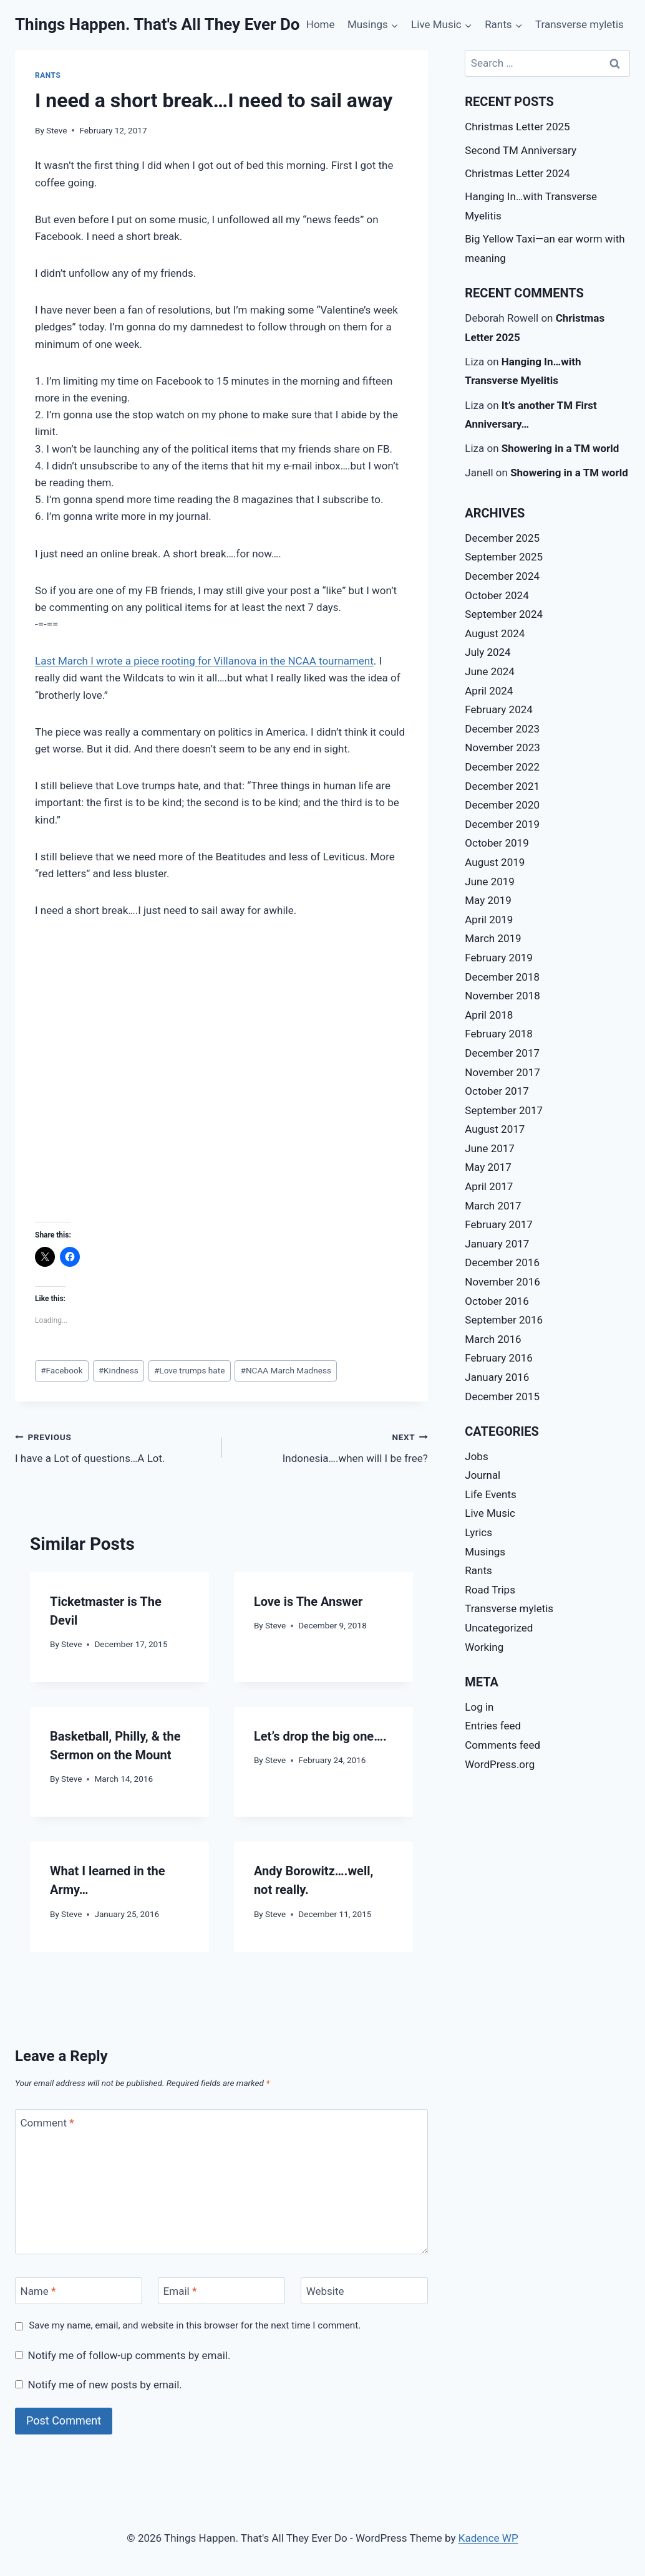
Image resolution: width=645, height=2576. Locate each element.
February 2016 (499, 1358)
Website (325, 2291)
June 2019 (490, 881)
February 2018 (499, 1033)
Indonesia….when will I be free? (330, 1446)
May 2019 (488, 900)
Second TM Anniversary (520, 150)
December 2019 (502, 824)
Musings (485, 1551)
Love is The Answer (308, 1601)
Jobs (476, 1456)
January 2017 (497, 1244)
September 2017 (504, 1110)
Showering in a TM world (560, 448)
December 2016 (502, 1262)
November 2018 (502, 995)
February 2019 (499, 957)
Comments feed (502, 1745)
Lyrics (478, 1532)
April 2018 (489, 1015)
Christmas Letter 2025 (517, 126)
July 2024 (487, 652)
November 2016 (502, 1282)
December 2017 (502, 1053)
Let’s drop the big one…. (320, 1736)
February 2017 (499, 1224)
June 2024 (490, 671)
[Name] (78, 2290)
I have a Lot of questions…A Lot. (113, 1446)
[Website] (364, 2290)
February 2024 (499, 709)
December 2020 (502, 805)
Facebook (61, 1370)
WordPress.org (500, 1764)
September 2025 (504, 556)
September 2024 (504, 614)
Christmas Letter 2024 (517, 173)
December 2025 (502, 538)
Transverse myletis (579, 24)
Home (320, 24)
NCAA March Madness (286, 1370)
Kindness (118, 1370)
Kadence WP (488, 2538)
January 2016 (497, 1377)
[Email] (221, 2290)
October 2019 (496, 843)
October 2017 (496, 1091)
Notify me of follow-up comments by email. (129, 2355)
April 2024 (489, 691)
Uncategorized (499, 1628)
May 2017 (488, 1167)
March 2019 (493, 938)
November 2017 (502, 1072)
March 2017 (493, 1205)
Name (38, 2291)
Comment (47, 2123)
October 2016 (496, 1301)
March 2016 (493, 1339)
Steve (56, 130)
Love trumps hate (189, 1370)
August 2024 (495, 633)
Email (180, 2291)
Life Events (490, 1494)
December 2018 (502, 977)
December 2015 (502, 1396)
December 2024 (502, 576)
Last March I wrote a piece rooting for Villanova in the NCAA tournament (204, 661)
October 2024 (496, 595)
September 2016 (504, 1320)
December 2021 (502, 786)
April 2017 (489, 1186)
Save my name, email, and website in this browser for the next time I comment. (195, 2325)
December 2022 (502, 767)
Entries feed (493, 1725)
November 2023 (502, 747)
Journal (482, 1475)
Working (484, 1647)
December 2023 (502, 729)
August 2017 (495, 1129)
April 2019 (489, 919)
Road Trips (490, 1590)
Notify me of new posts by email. (105, 2384)
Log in (479, 1707)
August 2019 (495, 862)
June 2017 (490, 1148)
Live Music (490, 1513)
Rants (48, 75)
